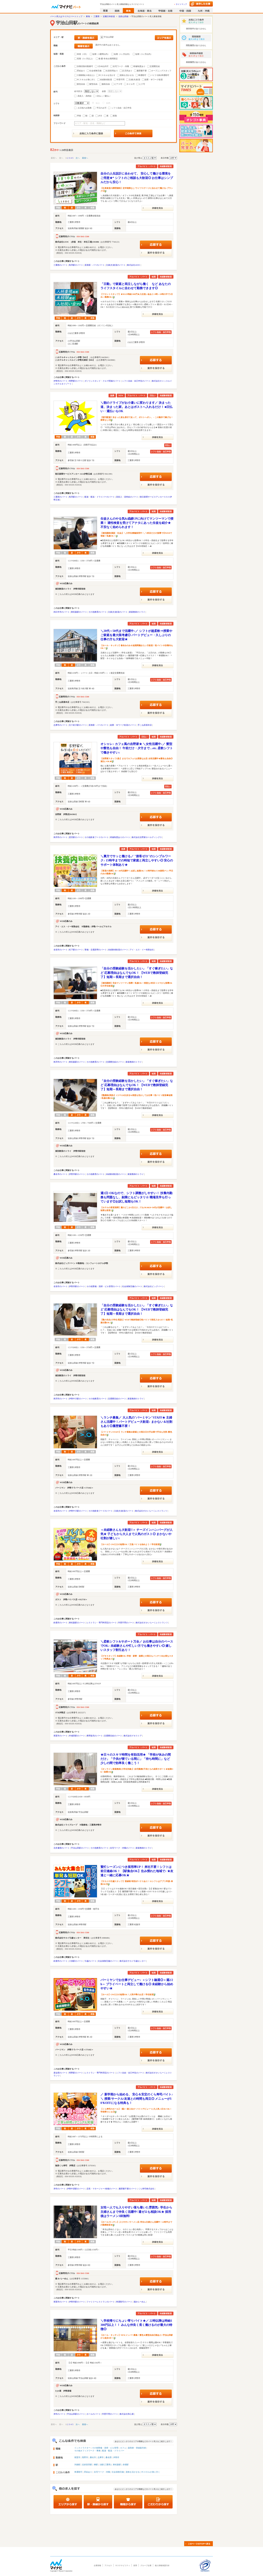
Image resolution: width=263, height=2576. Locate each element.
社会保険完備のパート (132, 1286)
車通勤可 (142, 75)
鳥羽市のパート (61, 837)
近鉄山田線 (123, 16)
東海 (88, 16)
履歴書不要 (142, 71)
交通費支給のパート (115, 1062)
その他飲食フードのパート (97, 837)
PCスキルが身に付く (86, 79)
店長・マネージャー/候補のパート (102, 2189)
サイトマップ (181, 4)
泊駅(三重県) (105, 2464)
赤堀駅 (126, 2464)
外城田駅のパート (77, 1736)
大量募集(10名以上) (85, 75)
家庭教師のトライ (137, 612)
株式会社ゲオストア (133, 1736)
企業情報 (97, 2565)
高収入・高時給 (84, 96)
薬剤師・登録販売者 (137, 2448)
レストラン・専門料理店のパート (102, 1622)
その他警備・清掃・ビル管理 (105, 2448)
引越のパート (91, 1961)
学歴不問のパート (126, 1622)
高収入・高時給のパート (127, 497)
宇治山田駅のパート (80, 1848)
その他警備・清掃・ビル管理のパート (104, 1286)
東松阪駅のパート (79, 612)
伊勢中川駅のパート (78, 1398)
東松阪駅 (117, 2464)
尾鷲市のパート (61, 1736)
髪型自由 (93, 84)
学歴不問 (120, 79)
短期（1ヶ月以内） (122, 54)
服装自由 (106, 84)
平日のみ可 (101, 108)
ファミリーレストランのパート (101, 2302)
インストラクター (82, 2448)
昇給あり (81, 71)
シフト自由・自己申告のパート (136, 381)
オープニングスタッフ (161, 71)
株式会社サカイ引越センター (133, 1961)
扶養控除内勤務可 (85, 66)
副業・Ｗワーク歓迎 (154, 79)
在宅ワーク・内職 (121, 66)
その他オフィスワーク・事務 (87, 2451)
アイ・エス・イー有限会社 (142, 950)
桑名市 (93, 2457)
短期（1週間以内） (101, 54)
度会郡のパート (61, 2073)
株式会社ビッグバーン (154, 1286)
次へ (78, 158)
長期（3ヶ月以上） (85, 58)
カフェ (123, 2448)
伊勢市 (116, 2457)
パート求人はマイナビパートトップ (66, 16)
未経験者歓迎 (106, 79)
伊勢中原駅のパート (76, 2189)
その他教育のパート (98, 612)
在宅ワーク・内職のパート (122, 1848)
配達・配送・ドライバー (113, 2451)
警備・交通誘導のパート (96, 950)
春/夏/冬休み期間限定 (108, 58)
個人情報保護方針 (162, 2565)
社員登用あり (112, 71)
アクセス (108, 2565)
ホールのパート (94, 2414)
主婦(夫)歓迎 (134, 79)
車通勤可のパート (124, 2302)
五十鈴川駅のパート (78, 725)
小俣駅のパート (76, 1961)
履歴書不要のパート (128, 2189)
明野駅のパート (76, 381)
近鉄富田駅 (87, 2464)
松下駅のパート (76, 950)
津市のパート (60, 2189)
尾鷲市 (77, 2457)
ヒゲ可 (142, 84)
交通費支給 (155, 66)
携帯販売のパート (95, 1736)
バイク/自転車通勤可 (160, 75)
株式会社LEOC (133, 265)
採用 (135, 2565)
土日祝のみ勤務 (84, 108)
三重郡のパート (61, 265)
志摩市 (101, 2457)
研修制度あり (139, 66)
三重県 (96, 16)
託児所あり (127, 71)
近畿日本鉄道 (109, 16)
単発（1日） (82, 54)
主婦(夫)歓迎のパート (115, 265)
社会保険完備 (95, 71)
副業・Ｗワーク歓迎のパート (123, 725)
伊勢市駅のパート (77, 1174)
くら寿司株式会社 (146, 2189)
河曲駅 (77, 2464)
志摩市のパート (61, 725)
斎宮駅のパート (76, 837)
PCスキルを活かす (107, 75)
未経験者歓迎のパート (118, 950)
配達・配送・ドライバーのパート (100, 497)
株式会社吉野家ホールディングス (147, 837)
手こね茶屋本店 (145, 725)
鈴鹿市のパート (61, 1622)
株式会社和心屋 (127, 2414)
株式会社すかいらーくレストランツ (151, 1511)
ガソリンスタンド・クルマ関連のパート (103, 381)
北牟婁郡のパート (62, 1848)
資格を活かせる (127, 75)
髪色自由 (81, 84)
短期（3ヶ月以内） (143, 54)
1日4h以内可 (103, 66)
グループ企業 (145, 2565)
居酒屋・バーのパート (95, 265)
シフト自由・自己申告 (121, 108)
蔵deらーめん (140, 2302)
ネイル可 (131, 84)
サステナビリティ (122, 2565)
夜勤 (115, 116)
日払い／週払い (103, 96)
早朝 (79, 116)
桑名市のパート (61, 1174)
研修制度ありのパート (120, 837)
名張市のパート (61, 950)
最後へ (85, 158)
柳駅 (96, 2464)
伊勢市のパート (61, 381)
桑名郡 (109, 2457)
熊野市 (85, 2457)
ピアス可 (118, 84)
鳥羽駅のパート (76, 265)
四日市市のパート (62, 612)
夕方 (100, 116)
